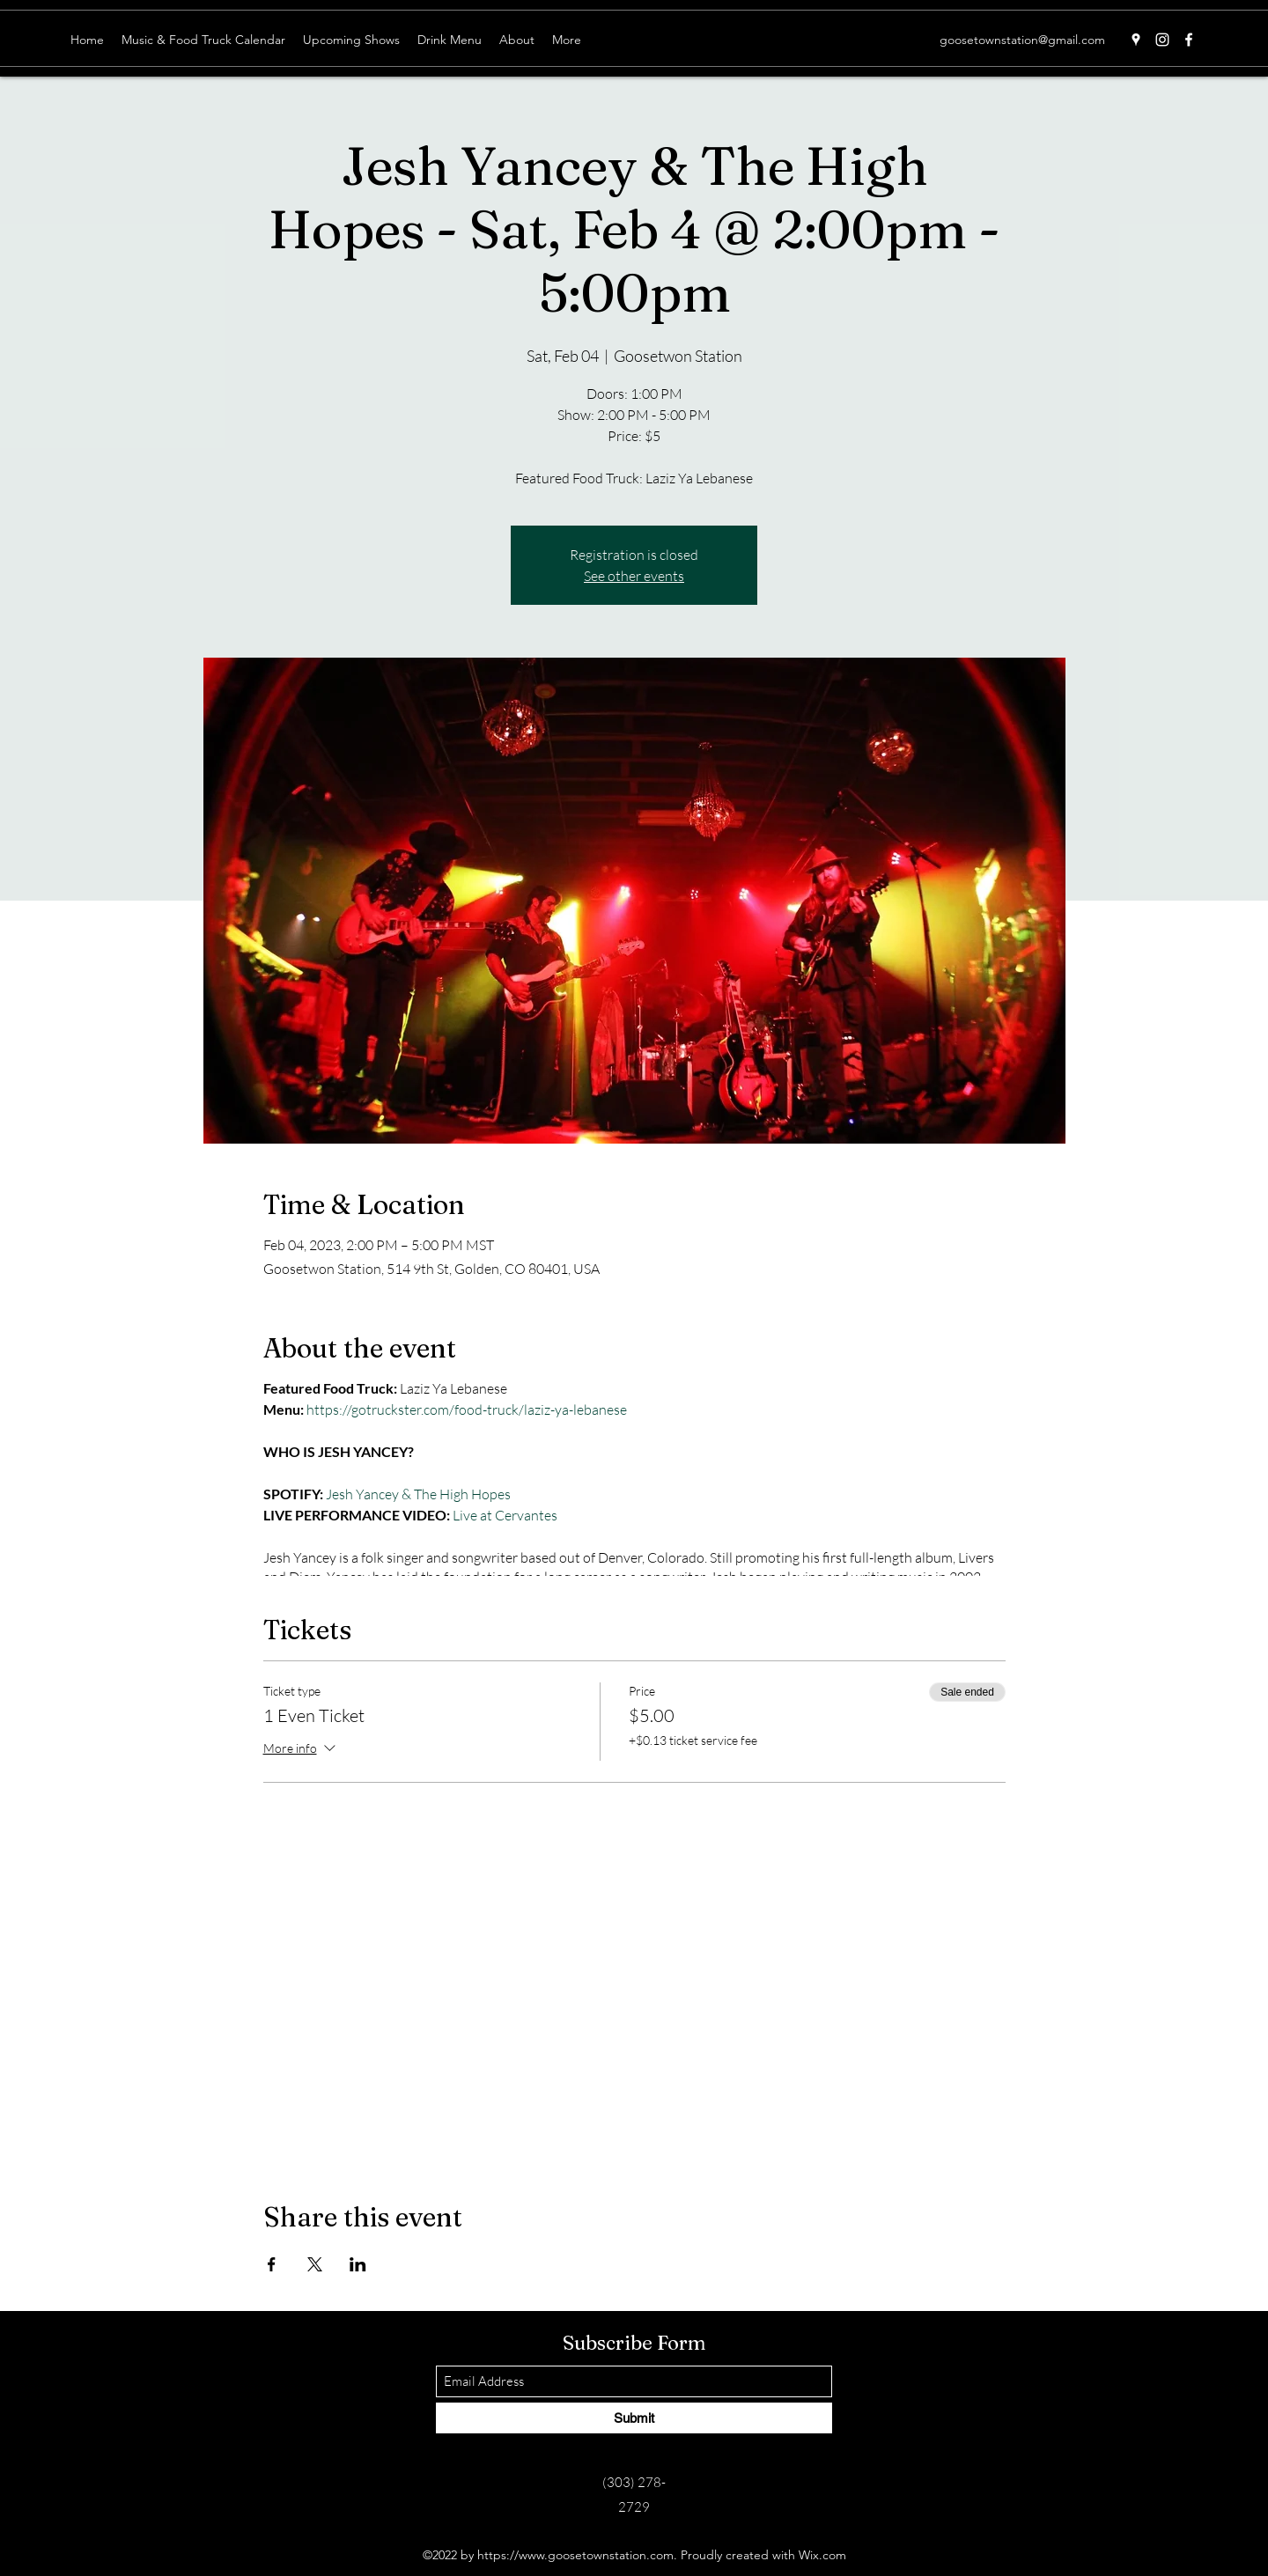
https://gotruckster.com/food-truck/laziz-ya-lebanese (466, 1409)
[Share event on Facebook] (271, 2264)
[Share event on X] (314, 2264)
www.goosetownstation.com (596, 2555)
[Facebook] (1189, 39)
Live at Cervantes (506, 1515)
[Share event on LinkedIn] (358, 2264)
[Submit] (634, 2418)
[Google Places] (1136, 39)
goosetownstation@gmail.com (1022, 40)
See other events (634, 576)
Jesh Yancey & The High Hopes (418, 1494)
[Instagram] (1162, 39)
